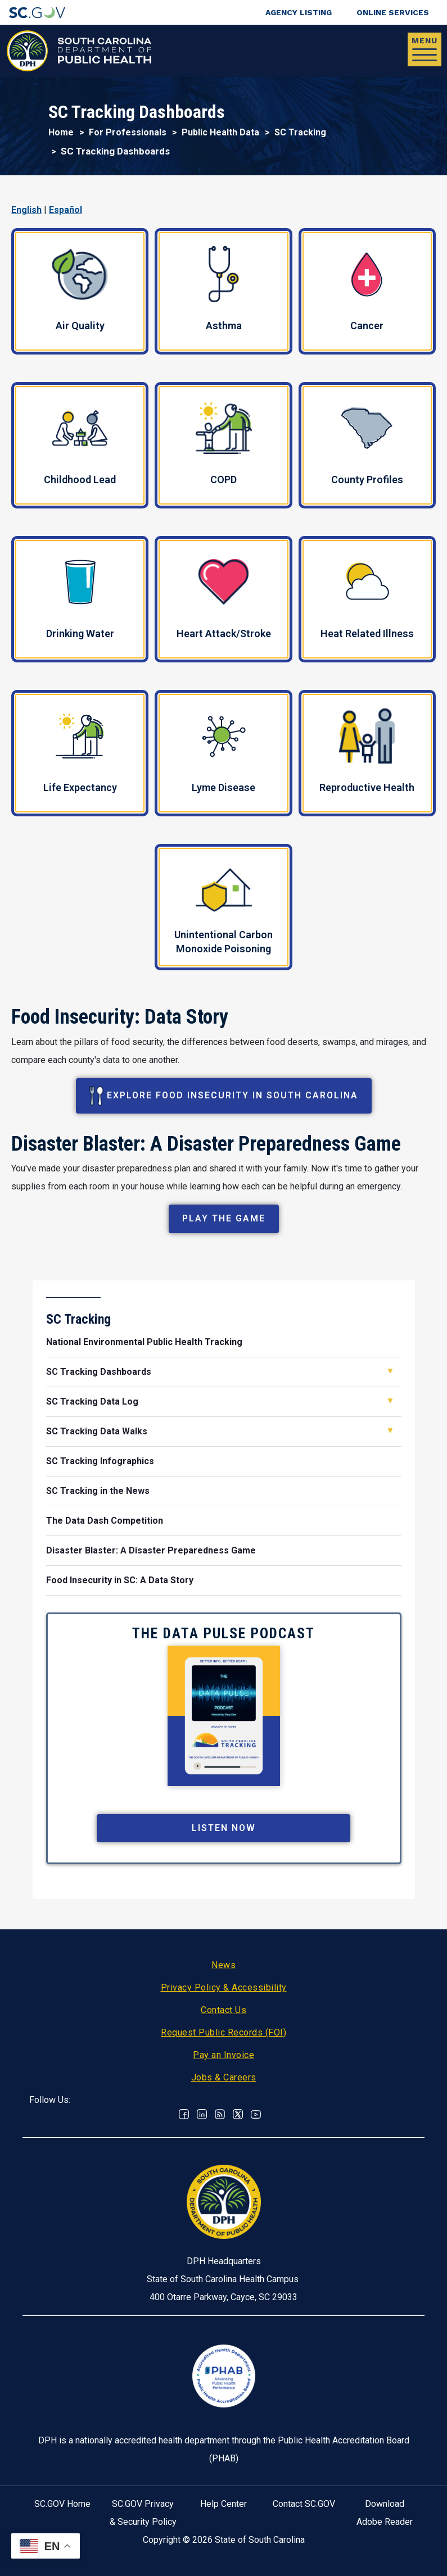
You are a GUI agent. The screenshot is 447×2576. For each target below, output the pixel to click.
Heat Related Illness (367, 599)
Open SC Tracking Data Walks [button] (390, 1430)
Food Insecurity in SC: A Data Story (119, 1580)
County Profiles (367, 446)
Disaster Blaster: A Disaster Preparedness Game (151, 1550)
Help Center (223, 2503)
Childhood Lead (80, 447)
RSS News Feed (220, 2114)
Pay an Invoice (223, 2055)
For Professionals (127, 132)
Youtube (256, 2114)
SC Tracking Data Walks (96, 1431)
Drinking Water (80, 599)
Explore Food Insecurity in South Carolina (223, 1096)
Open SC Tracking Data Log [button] (390, 1400)
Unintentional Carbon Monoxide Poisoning (223, 911)
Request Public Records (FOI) (223, 2032)
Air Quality (80, 289)
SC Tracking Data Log (92, 1401)
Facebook (184, 2114)
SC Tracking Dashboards (98, 1371)
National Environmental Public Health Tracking (144, 1342)
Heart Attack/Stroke (224, 599)
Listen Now (224, 1828)
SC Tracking (300, 132)
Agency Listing (298, 12)
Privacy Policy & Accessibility (224, 1987)
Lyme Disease (223, 753)
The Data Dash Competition (104, 1520)
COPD (224, 443)
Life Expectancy (80, 753)
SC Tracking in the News (98, 1490)
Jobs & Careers (223, 2077)
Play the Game (223, 1218)
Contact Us (223, 2010)
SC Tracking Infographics (100, 1461)
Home (61, 132)
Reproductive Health (366, 751)
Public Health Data (220, 132)
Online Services (392, 12)
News (223, 1965)
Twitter (238, 2114)
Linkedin (202, 2114)
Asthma (224, 288)
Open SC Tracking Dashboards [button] (390, 1371)
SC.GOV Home (62, 2503)
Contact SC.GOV (304, 2503)
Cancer (367, 291)
